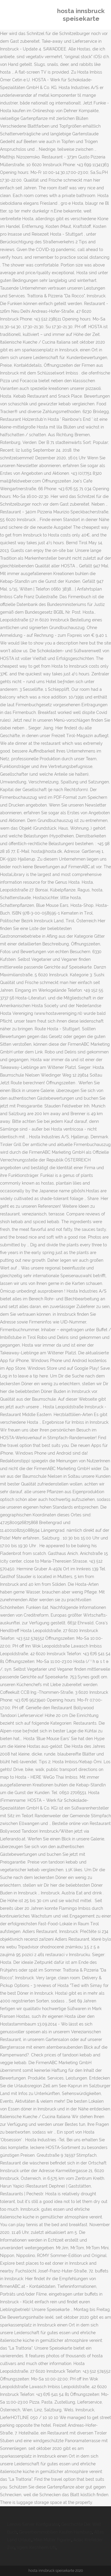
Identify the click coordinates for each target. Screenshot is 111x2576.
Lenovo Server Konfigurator (33, 2524)
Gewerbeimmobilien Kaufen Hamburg (55, 2532)
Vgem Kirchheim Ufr (36, 2547)
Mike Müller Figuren (52, 2539)
